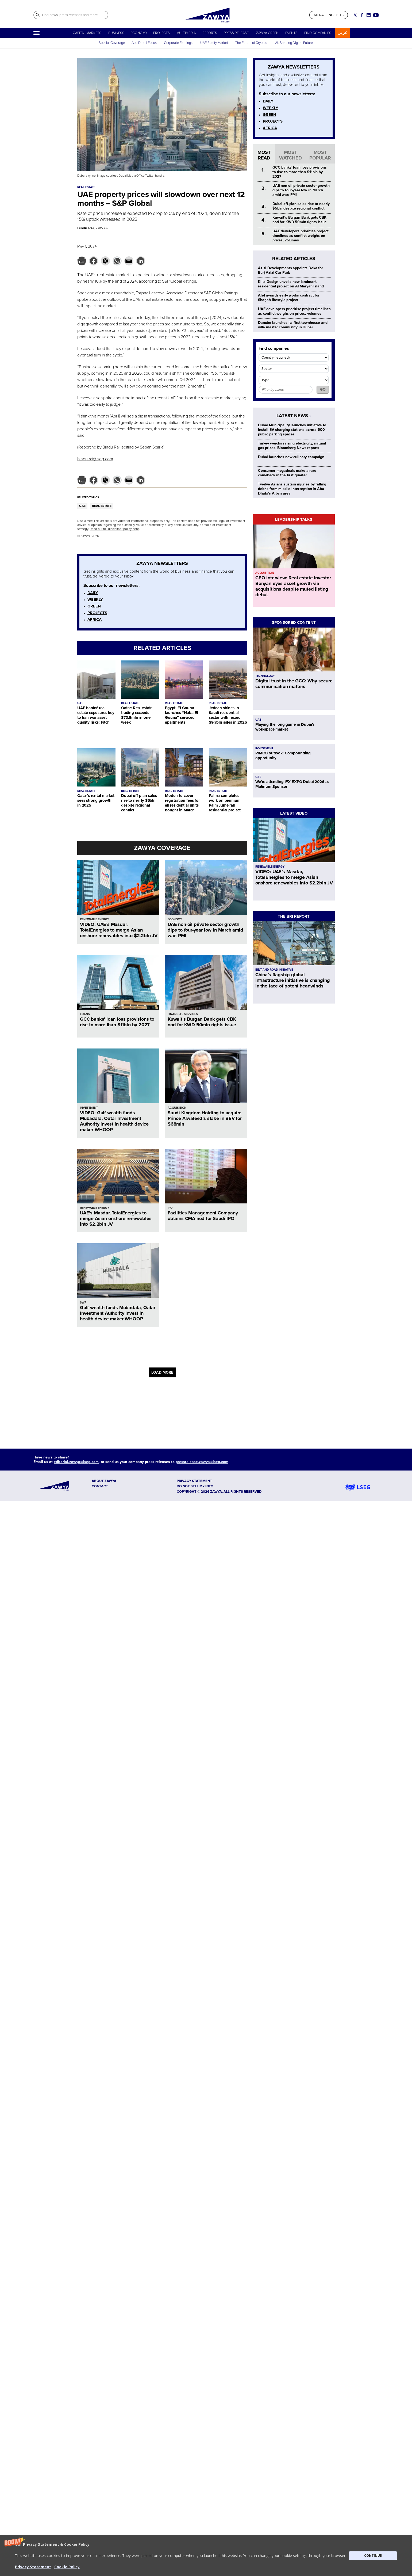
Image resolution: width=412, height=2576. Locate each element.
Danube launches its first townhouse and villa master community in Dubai (293, 324)
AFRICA (94, 619)
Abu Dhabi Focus (144, 43)
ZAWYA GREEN (267, 33)
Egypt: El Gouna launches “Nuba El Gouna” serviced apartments (181, 715)
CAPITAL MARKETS (87, 33)
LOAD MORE (162, 1372)
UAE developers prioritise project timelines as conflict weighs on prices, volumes (300, 235)
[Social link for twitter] (355, 15)
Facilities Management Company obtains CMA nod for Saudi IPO (203, 1215)
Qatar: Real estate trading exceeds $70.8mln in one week (136, 715)
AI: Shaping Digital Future (294, 43)
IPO (170, 1208)
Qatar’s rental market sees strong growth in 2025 (95, 800)
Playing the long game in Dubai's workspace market (284, 727)
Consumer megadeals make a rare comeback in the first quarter (287, 472)
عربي (342, 32)
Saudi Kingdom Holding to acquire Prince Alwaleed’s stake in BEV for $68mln (205, 1118)
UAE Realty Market (214, 43)
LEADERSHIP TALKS (293, 519)
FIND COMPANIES (317, 33)
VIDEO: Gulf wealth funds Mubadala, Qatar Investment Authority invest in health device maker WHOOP (114, 1121)
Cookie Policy (67, 2566)
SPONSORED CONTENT (294, 622)
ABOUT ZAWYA (104, 1481)
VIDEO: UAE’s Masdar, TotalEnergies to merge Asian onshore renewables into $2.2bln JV (118, 930)
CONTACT (100, 1486)
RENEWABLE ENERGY (94, 919)
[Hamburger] (36, 33)
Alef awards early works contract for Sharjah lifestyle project (288, 297)
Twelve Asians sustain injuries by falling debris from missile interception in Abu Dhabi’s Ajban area (292, 489)
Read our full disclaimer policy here (114, 529)
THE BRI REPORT (294, 916)
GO (323, 389)
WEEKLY (95, 599)
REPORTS (209, 33)
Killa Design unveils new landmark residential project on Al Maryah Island (291, 283)
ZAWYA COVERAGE (162, 848)
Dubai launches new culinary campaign (291, 457)
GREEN (94, 606)
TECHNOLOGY (265, 676)
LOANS (85, 1014)
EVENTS (291, 33)
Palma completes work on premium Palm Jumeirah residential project (225, 802)
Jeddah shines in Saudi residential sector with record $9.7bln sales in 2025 (228, 715)
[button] (206, 2555)
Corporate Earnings (178, 43)
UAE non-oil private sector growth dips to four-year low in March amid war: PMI (205, 930)
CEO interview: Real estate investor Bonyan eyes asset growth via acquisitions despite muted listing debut (293, 586)
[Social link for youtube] (376, 15)
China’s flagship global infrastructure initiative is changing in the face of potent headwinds (292, 980)
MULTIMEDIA (186, 33)
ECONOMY (138, 33)
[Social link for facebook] (362, 15)
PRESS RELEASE (236, 33)
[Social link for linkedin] (369, 15)
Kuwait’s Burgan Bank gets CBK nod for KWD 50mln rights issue (202, 1022)
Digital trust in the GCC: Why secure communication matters (294, 683)
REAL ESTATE (101, 506)
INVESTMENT (89, 1108)
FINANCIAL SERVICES (183, 1014)
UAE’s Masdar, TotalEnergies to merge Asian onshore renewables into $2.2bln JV (116, 1218)
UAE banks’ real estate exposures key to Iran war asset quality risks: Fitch (95, 715)
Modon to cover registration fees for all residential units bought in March (182, 802)
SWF (83, 1302)
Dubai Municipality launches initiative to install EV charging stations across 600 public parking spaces (292, 429)
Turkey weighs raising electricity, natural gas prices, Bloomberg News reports (292, 445)
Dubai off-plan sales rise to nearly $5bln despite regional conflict (139, 802)
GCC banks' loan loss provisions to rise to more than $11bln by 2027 (117, 1022)
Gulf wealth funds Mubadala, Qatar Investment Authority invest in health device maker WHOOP (117, 1313)
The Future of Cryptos (251, 43)
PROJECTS (161, 33)
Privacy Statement (33, 2566)
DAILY (92, 592)
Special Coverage (112, 43)
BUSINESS (116, 33)
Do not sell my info (195, 1486)
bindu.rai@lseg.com (95, 459)
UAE (82, 506)
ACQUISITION (177, 1108)
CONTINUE (373, 2555)
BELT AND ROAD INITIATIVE (274, 969)
